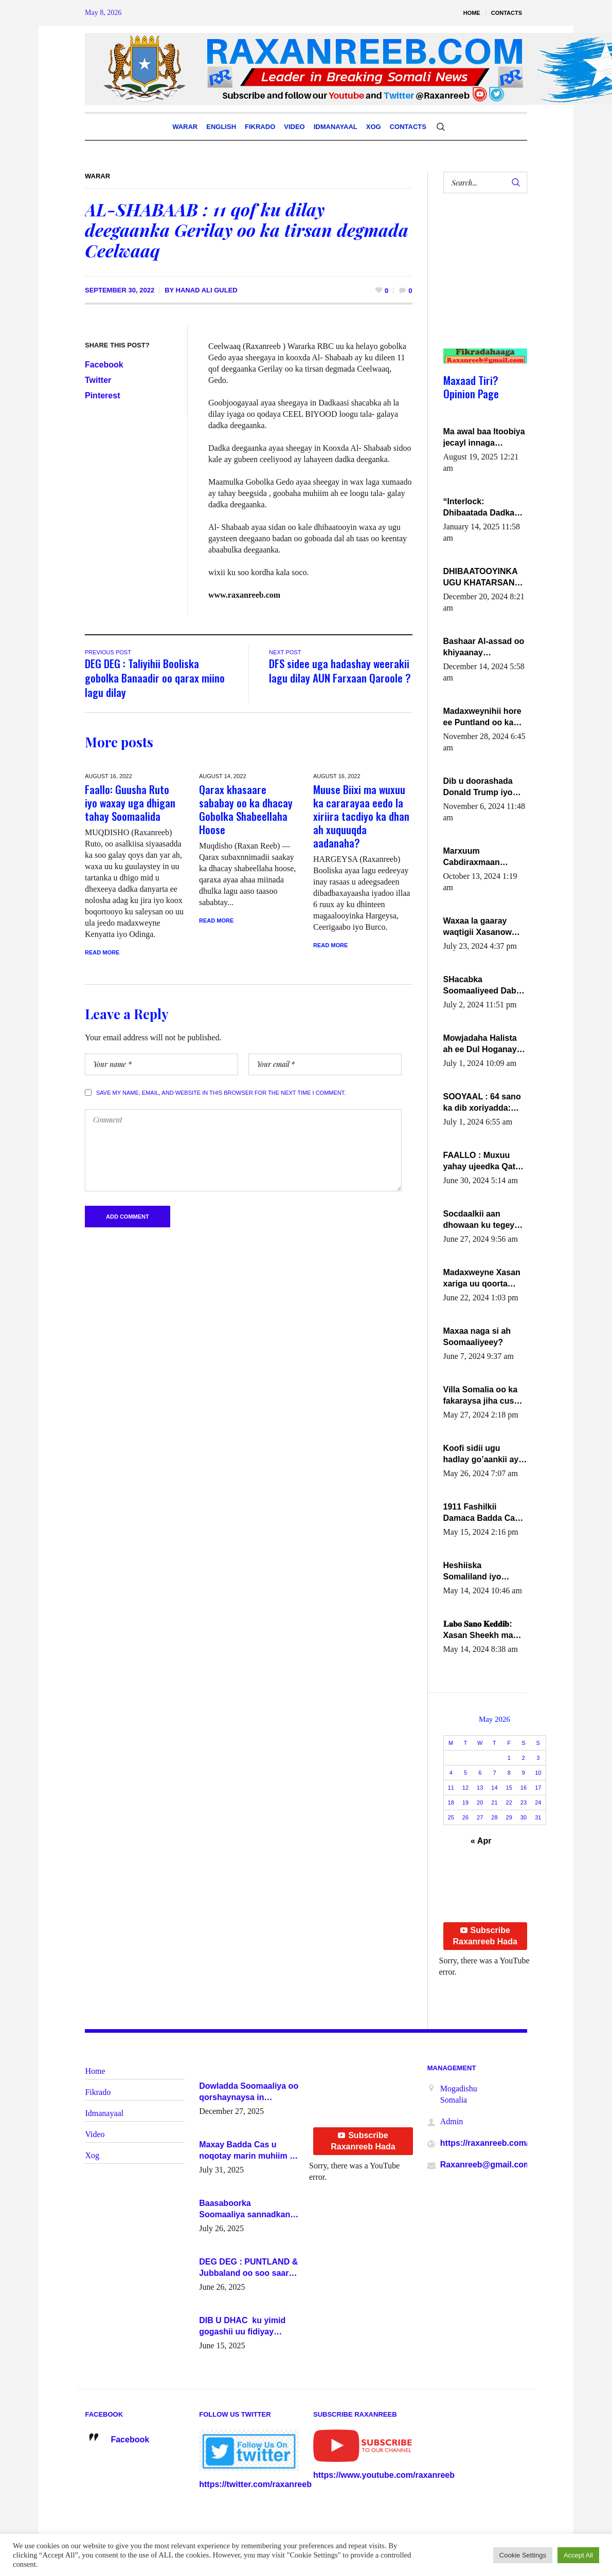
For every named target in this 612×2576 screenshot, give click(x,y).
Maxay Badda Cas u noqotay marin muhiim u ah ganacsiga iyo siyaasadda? (247, 2151)
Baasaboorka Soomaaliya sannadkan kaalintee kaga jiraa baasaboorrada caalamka (248, 2209)
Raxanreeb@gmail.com (485, 2164)
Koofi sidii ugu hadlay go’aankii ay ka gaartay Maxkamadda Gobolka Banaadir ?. (483, 1454)
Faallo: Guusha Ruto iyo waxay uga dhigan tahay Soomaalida (130, 802)
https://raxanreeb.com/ (484, 2143)
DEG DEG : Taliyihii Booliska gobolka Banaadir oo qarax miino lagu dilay (155, 677)
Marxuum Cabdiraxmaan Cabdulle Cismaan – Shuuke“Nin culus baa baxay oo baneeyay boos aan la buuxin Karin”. (482, 857)
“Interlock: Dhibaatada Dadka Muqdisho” (479, 508)
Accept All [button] (578, 2555)
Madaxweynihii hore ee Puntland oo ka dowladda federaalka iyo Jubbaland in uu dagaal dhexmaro (483, 717)
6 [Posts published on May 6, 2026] (479, 1773)
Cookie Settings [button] (522, 2555)
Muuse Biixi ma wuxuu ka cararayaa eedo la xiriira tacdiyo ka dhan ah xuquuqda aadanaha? (361, 816)
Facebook (104, 364)
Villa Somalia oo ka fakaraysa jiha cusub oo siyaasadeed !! (483, 1396)
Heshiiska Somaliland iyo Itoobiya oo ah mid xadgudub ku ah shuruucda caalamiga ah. (479, 1572)
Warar (97, 176)
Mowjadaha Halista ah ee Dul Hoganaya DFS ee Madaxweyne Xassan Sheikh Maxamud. (483, 1044)
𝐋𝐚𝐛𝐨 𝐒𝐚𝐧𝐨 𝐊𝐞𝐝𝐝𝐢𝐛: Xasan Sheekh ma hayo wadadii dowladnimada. (478, 1630)
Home (95, 2071)
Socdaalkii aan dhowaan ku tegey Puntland (479, 1220)
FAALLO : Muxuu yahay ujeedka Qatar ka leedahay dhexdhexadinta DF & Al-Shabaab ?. (483, 1161)
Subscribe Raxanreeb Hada (485, 1936)
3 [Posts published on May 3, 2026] (537, 1758)
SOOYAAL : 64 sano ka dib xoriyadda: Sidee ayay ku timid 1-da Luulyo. (483, 1103)
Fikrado (98, 2092)
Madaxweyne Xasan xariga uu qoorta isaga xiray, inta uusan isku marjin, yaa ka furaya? (481, 1279)
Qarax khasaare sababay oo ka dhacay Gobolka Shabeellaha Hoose (246, 809)
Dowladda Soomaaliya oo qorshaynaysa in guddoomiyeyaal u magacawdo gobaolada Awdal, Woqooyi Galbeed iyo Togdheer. (248, 2092)
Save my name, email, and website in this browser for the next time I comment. (221, 1093)
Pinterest (102, 395)
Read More (102, 952)
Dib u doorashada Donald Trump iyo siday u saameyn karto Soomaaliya (478, 787)
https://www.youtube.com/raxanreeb (384, 2475)
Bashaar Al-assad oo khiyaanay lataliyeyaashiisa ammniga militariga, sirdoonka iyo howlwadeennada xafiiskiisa (484, 647)
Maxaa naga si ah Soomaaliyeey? (477, 1337)
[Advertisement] (481, 281)
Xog (92, 2155)
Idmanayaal (104, 2113)
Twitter (98, 380)
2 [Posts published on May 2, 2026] (523, 1758)
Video (94, 2134)
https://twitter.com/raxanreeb (255, 2484)
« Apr (481, 1840)
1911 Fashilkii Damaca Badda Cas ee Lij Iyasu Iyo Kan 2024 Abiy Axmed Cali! (481, 1513)
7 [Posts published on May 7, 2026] (494, 1773)
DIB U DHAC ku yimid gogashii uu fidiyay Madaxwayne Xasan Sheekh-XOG (242, 2327)
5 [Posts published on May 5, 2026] (465, 1773)
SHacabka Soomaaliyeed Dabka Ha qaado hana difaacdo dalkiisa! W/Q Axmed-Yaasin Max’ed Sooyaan (484, 986)
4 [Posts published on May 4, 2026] (451, 1773)
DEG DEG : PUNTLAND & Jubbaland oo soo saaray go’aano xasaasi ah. (248, 2268)
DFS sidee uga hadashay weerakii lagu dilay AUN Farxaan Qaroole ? (340, 670)
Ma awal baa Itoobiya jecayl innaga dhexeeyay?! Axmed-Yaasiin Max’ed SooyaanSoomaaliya (484, 438)
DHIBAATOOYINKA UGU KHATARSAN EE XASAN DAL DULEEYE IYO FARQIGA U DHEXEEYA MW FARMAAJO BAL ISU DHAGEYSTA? (484, 577)
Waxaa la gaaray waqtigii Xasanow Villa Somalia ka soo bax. (483, 927)
